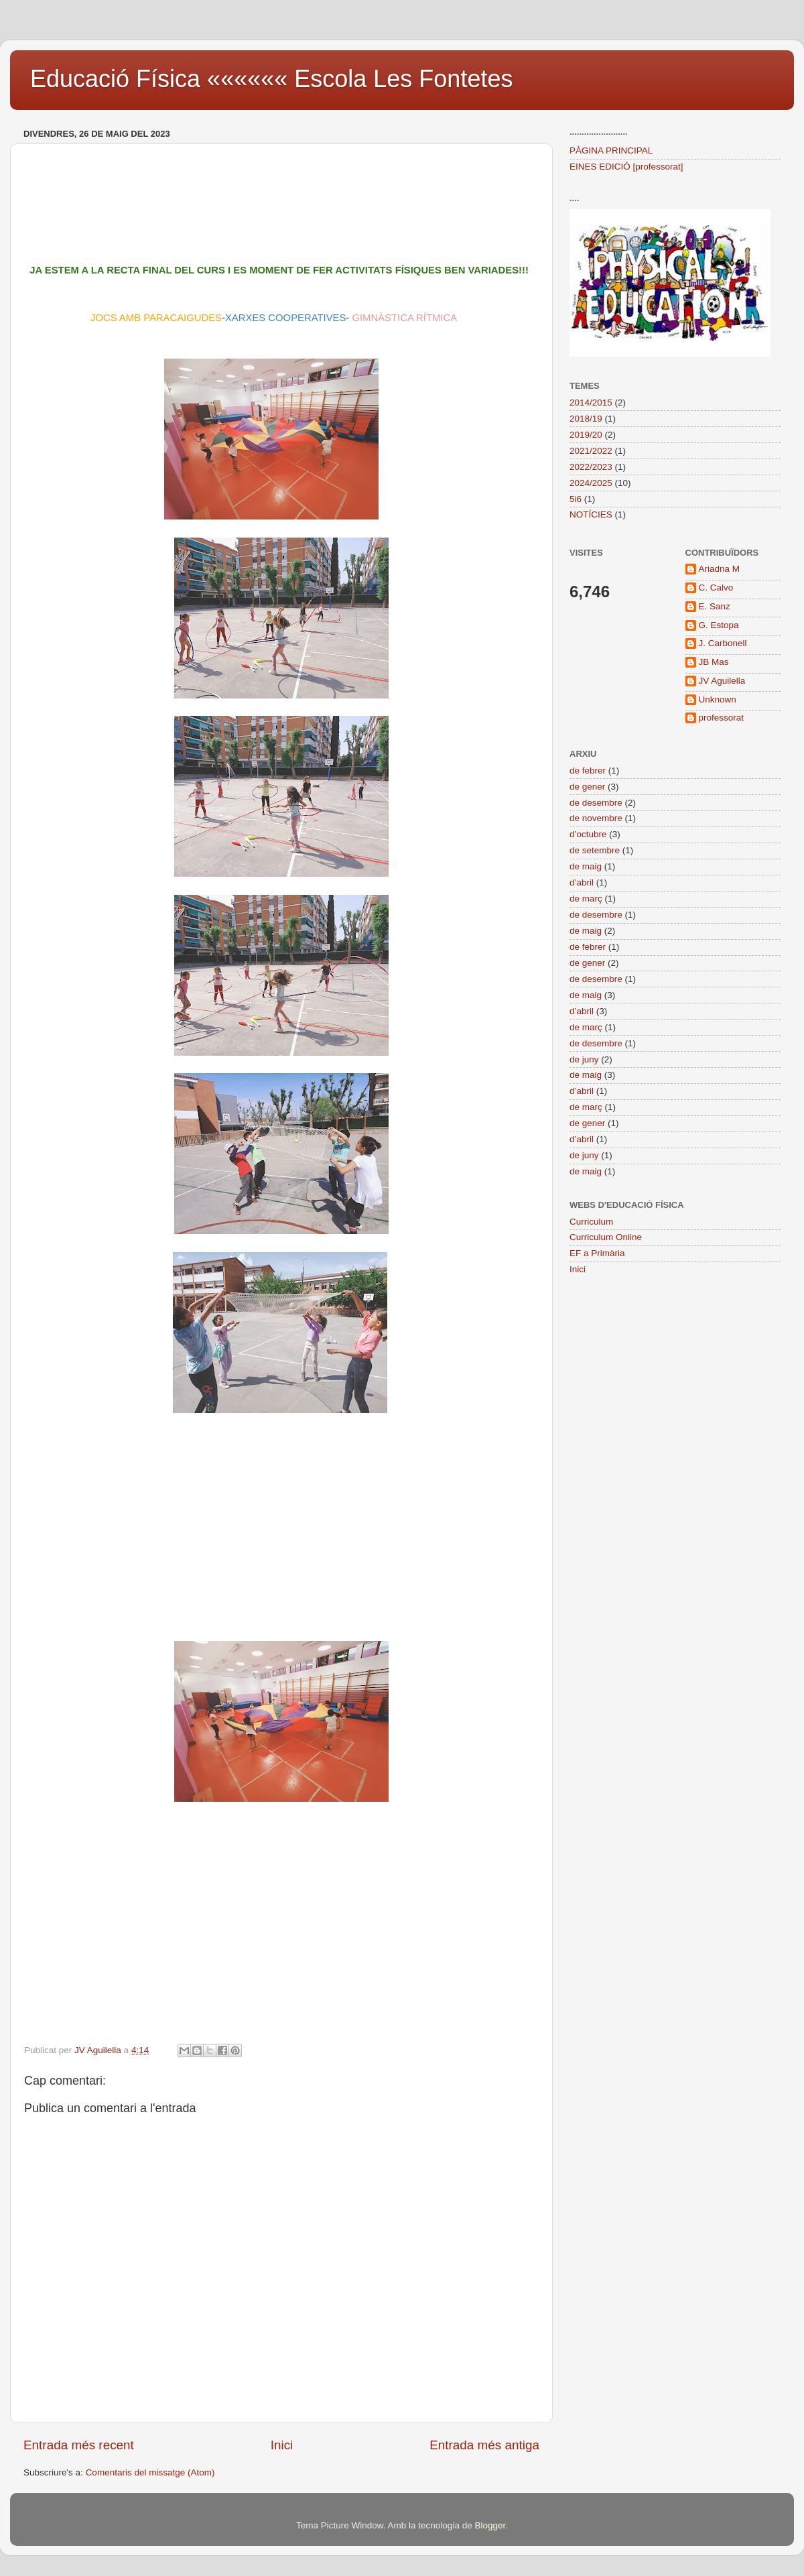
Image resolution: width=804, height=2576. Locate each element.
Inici (282, 2445)
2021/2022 (591, 451)
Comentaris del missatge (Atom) (150, 2472)
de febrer (588, 770)
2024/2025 (591, 483)
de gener (587, 787)
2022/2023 (591, 467)
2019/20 (586, 435)
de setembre (595, 850)
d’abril (582, 882)
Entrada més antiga (484, 2445)
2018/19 (586, 419)
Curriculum (591, 1222)
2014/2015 (591, 402)
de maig (586, 866)
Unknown (717, 699)
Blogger (489, 2525)
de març (586, 899)
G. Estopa (719, 625)
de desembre (596, 803)
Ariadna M (719, 569)
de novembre (596, 818)
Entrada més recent (78, 2445)
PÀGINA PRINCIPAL (611, 150)
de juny (584, 1059)
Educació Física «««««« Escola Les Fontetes (271, 79)
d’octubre (588, 834)
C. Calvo (716, 587)
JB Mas (714, 662)
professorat (721, 718)
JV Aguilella (722, 681)
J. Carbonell (723, 643)
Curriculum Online (606, 1237)
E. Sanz (714, 606)
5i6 (576, 499)
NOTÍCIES (591, 514)
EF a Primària (597, 1253)
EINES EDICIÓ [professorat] (626, 167)
